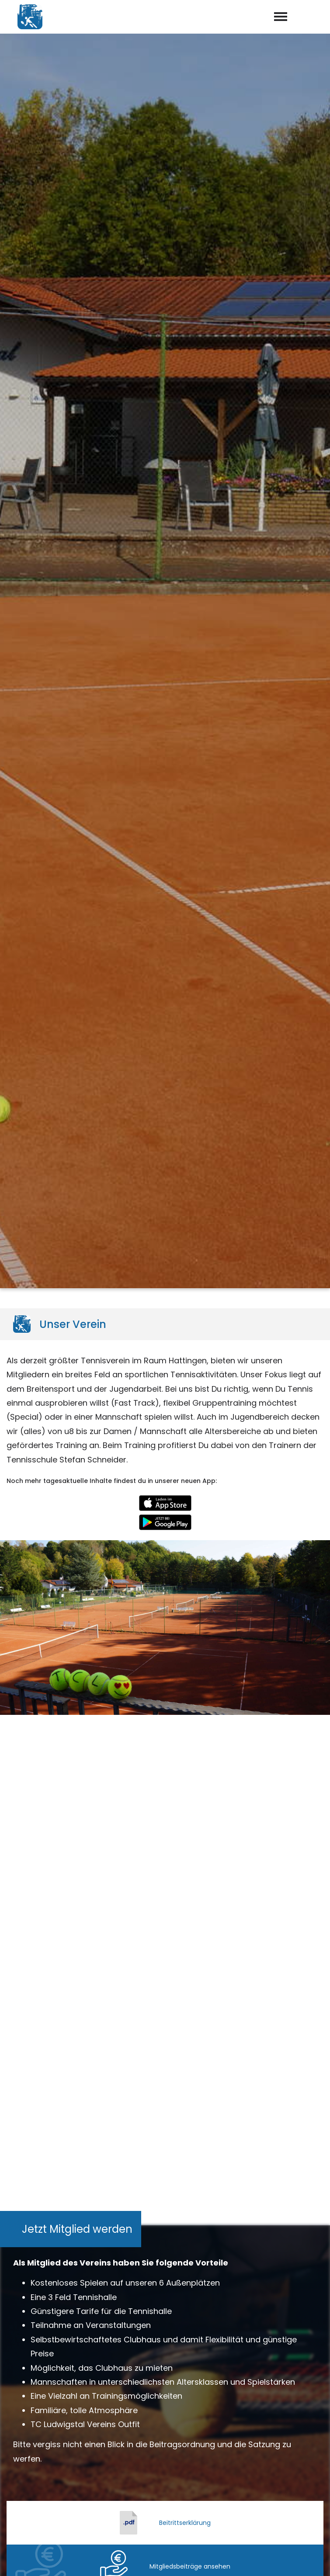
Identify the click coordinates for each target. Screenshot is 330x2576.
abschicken (165, 2274)
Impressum (254, 2559)
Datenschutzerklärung (178, 2251)
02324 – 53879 (170, 2460)
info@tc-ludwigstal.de (171, 2473)
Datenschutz (303, 2559)
